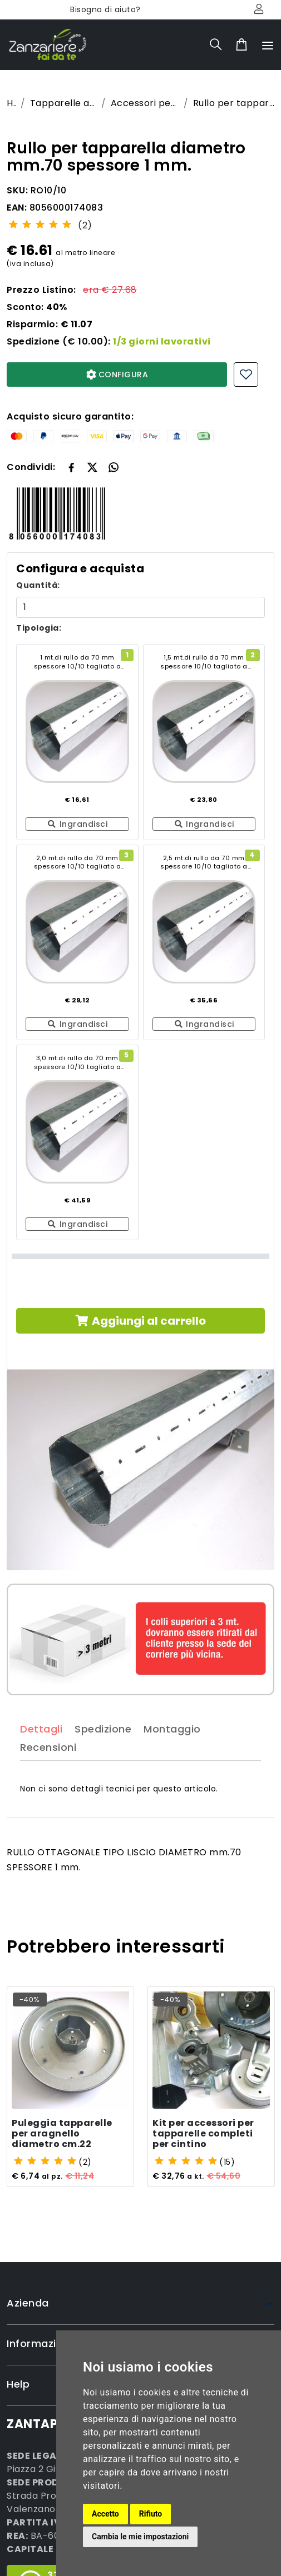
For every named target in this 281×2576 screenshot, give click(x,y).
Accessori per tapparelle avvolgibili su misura (145, 103)
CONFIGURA (117, 374)
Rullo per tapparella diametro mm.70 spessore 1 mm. (233, 103)
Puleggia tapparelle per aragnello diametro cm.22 (62, 2135)
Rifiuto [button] (150, 2513)
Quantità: (38, 585)
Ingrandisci (77, 824)
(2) (85, 225)
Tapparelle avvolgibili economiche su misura (63, 103)
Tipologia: (38, 627)
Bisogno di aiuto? (105, 9)
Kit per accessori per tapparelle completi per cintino (203, 2135)
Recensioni (48, 1771)
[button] (92, 466)
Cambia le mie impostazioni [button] (140, 2536)
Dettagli (41, 1752)
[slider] (40, 224)
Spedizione (103, 1752)
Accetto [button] (105, 2513)
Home (11, 103)
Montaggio (172, 1752)
